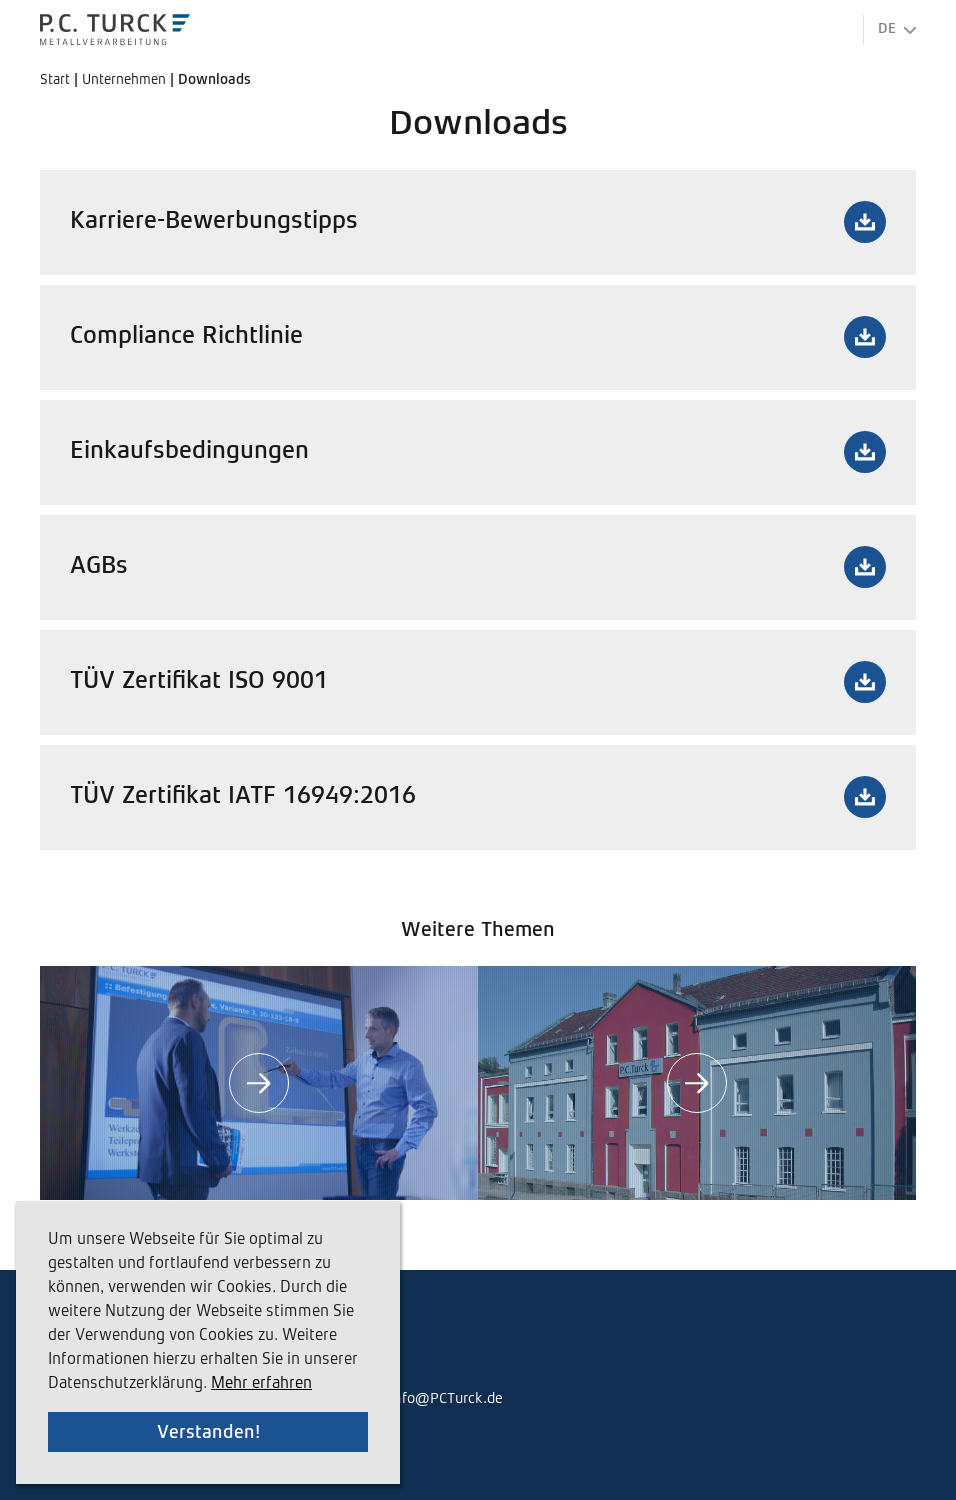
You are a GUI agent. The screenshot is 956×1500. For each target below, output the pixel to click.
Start (57, 80)
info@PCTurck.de (446, 1398)
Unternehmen (126, 80)
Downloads (214, 80)
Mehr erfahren (261, 1384)
